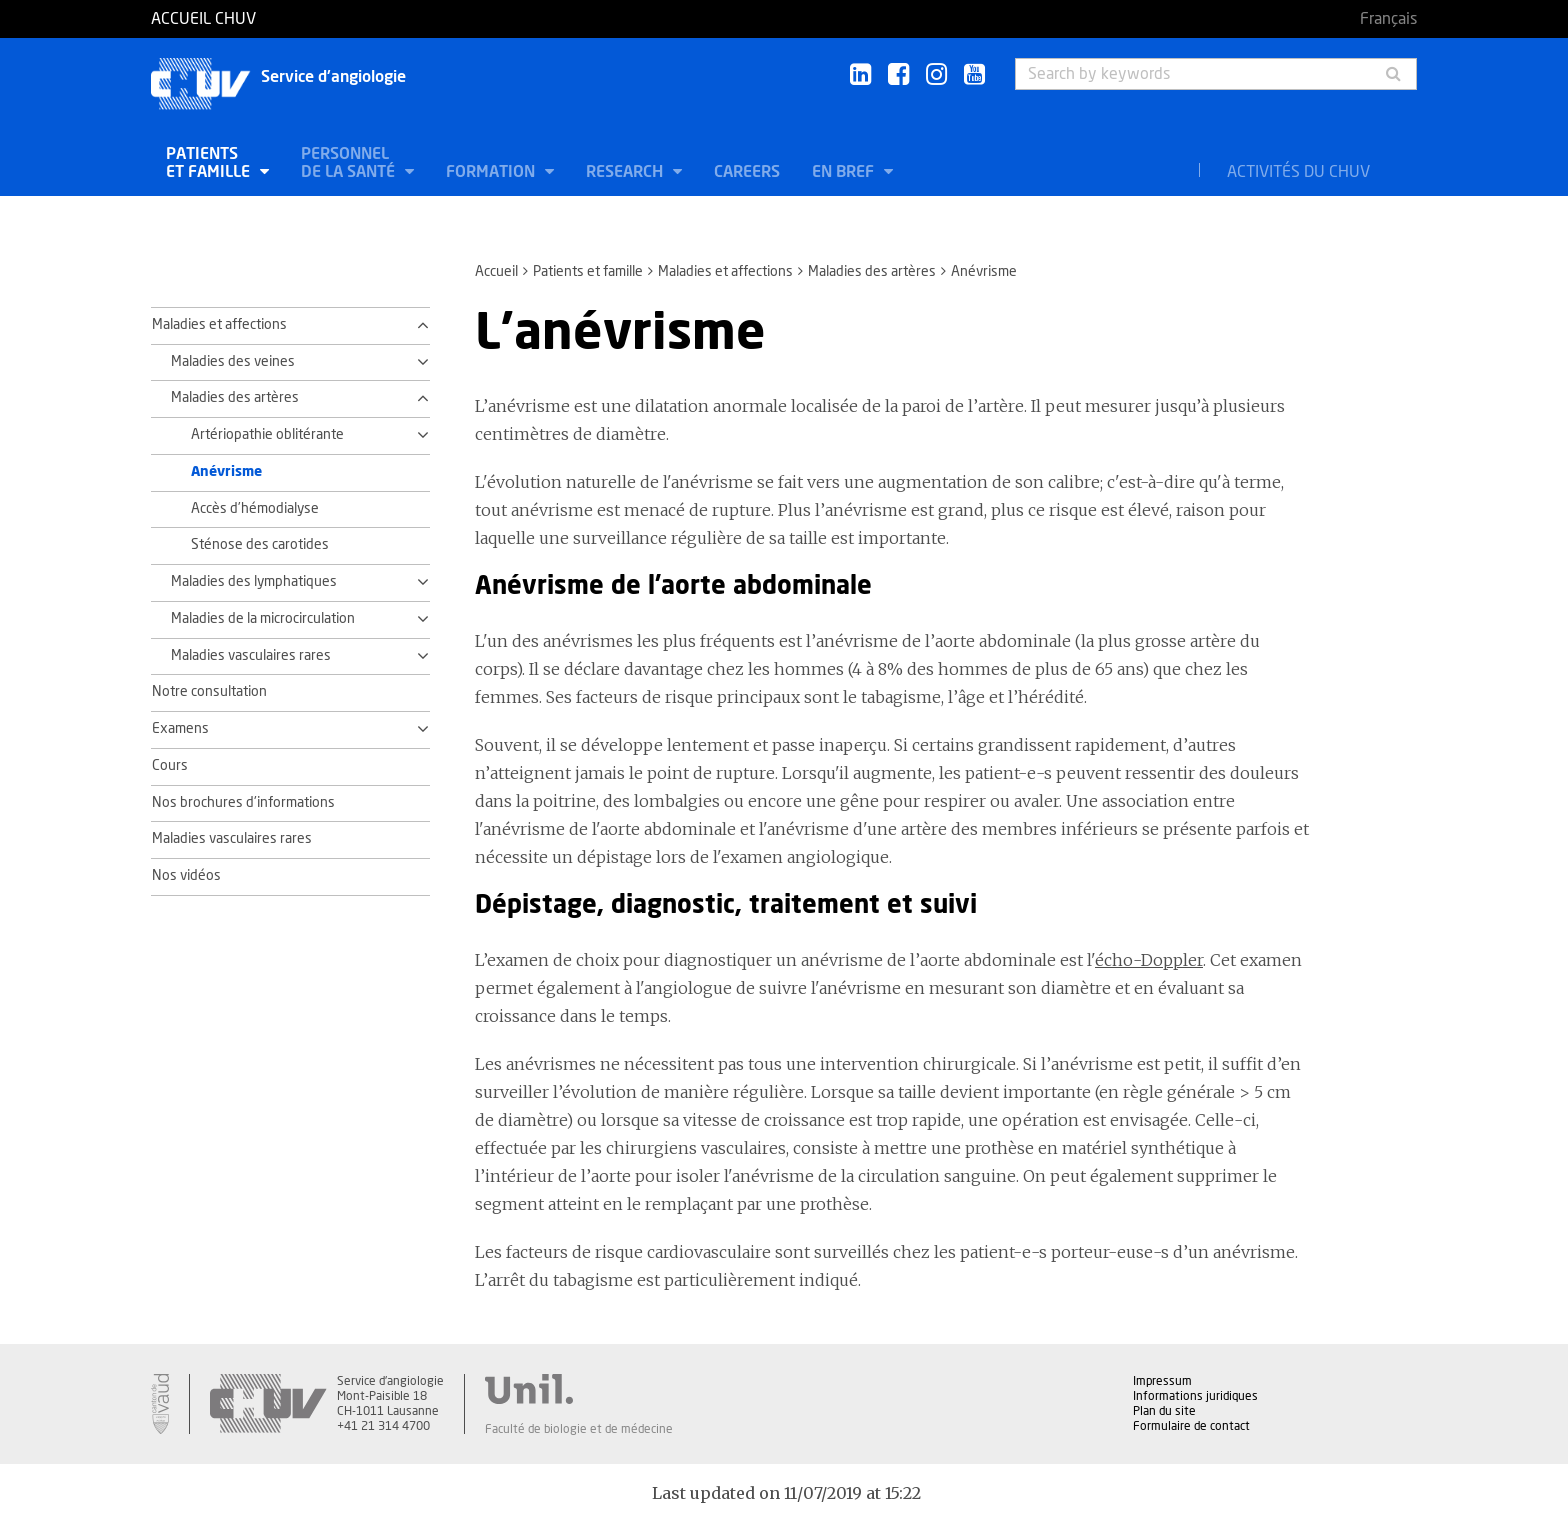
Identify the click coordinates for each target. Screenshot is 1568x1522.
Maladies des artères (872, 272)
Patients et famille (210, 163)
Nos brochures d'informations (243, 803)
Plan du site (1164, 1411)
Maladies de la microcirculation (263, 619)
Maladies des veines (233, 362)
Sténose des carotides (260, 545)
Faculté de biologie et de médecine (579, 1429)
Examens (180, 729)
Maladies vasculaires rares (251, 656)
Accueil (496, 272)
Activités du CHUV (1298, 172)
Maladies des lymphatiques (254, 582)
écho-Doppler (1149, 960)
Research (626, 172)
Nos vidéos (186, 876)
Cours (170, 766)
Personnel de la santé (350, 163)
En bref (845, 172)
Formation (492, 172)
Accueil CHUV (203, 19)
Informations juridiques (1195, 1396)
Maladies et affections (725, 272)
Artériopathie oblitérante (267, 435)
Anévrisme (226, 472)
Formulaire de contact (1191, 1426)
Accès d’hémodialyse (255, 509)
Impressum (1162, 1381)
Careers (747, 172)
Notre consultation (209, 692)
